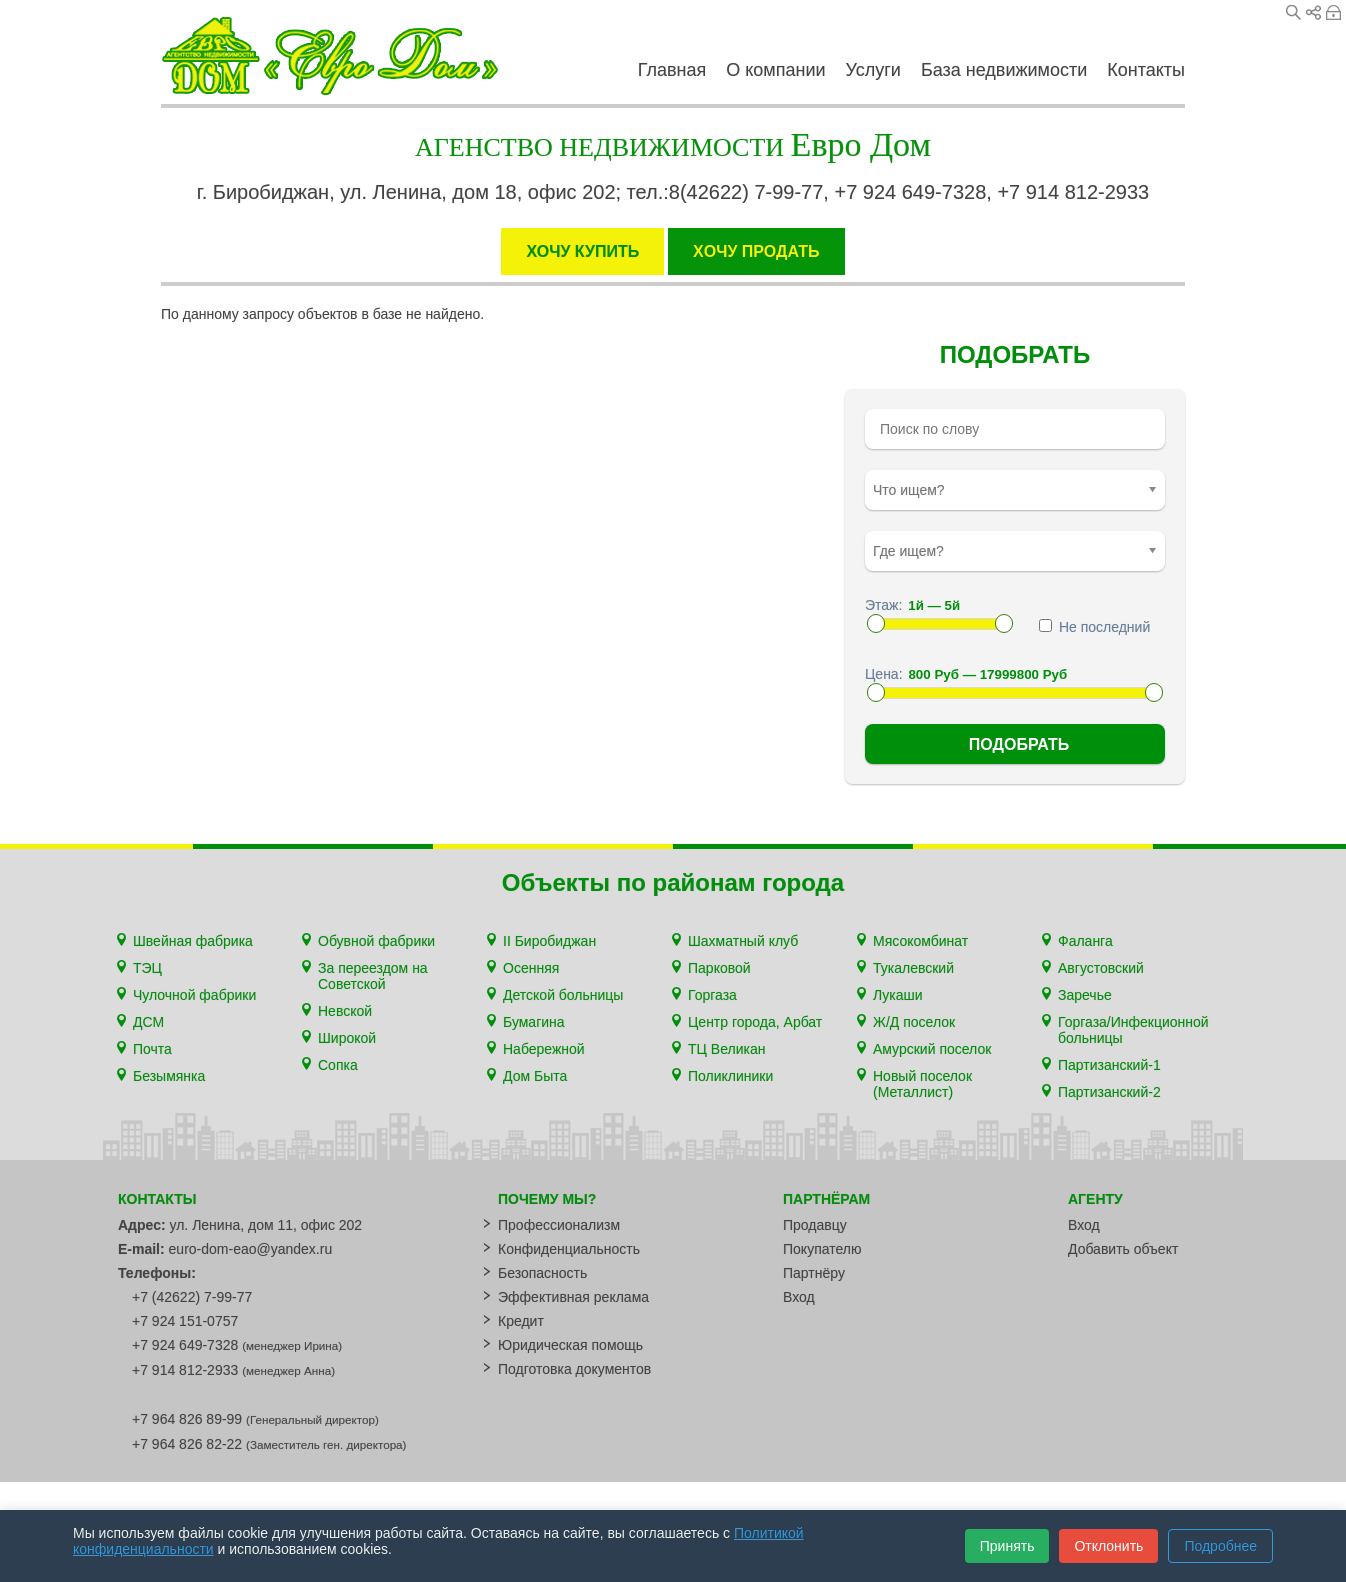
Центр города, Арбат (755, 1022)
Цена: (884, 674)
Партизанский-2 (1109, 1092)
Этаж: (883, 605)
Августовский (1101, 968)
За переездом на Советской (373, 976)
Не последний (1094, 627)
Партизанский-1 (1109, 1065)
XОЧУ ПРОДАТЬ (756, 251)
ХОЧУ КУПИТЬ (582, 251)
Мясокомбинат (920, 941)
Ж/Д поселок (914, 1022)
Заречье (1085, 995)
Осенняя (531, 968)
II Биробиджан (549, 941)
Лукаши (898, 995)
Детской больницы (563, 995)
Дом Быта (535, 1076)
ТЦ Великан (726, 1049)
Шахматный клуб (743, 941)
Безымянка (169, 1076)
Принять (1007, 1546)
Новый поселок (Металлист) (922, 1084)
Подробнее (1220, 1546)
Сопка (338, 1065)
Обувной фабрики (376, 941)
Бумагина (534, 1022)
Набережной (544, 1049)
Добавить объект (1123, 1249)
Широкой (347, 1038)
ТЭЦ (147, 968)
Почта (152, 1049)
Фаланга (1085, 941)
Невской (345, 1011)
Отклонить (1108, 1546)
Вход (1333, 12)
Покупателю (822, 1249)
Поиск (1293, 12)
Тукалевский (913, 968)
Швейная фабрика (193, 941)
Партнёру (814, 1273)
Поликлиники (730, 1076)
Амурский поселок (932, 1049)
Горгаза (712, 995)
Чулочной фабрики (194, 995)
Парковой (719, 968)
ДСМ (148, 1022)
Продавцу (815, 1225)
